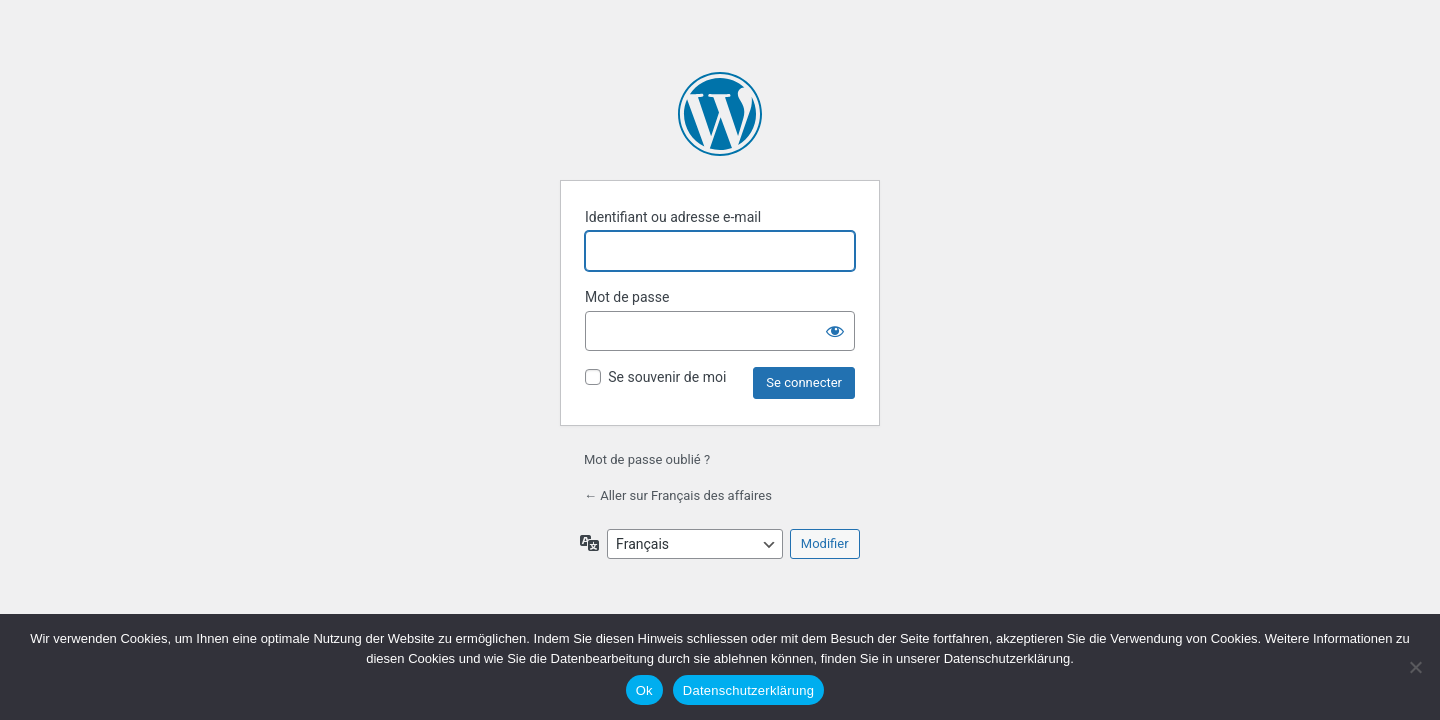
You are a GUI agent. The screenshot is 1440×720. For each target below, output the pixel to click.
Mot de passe (627, 297)
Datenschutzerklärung (748, 690)
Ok (644, 690)
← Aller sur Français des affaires (678, 495)
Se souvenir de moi (667, 377)
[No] (1415, 667)
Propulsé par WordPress (720, 114)
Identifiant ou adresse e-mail (673, 217)
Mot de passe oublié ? (647, 459)
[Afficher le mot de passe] (835, 331)
